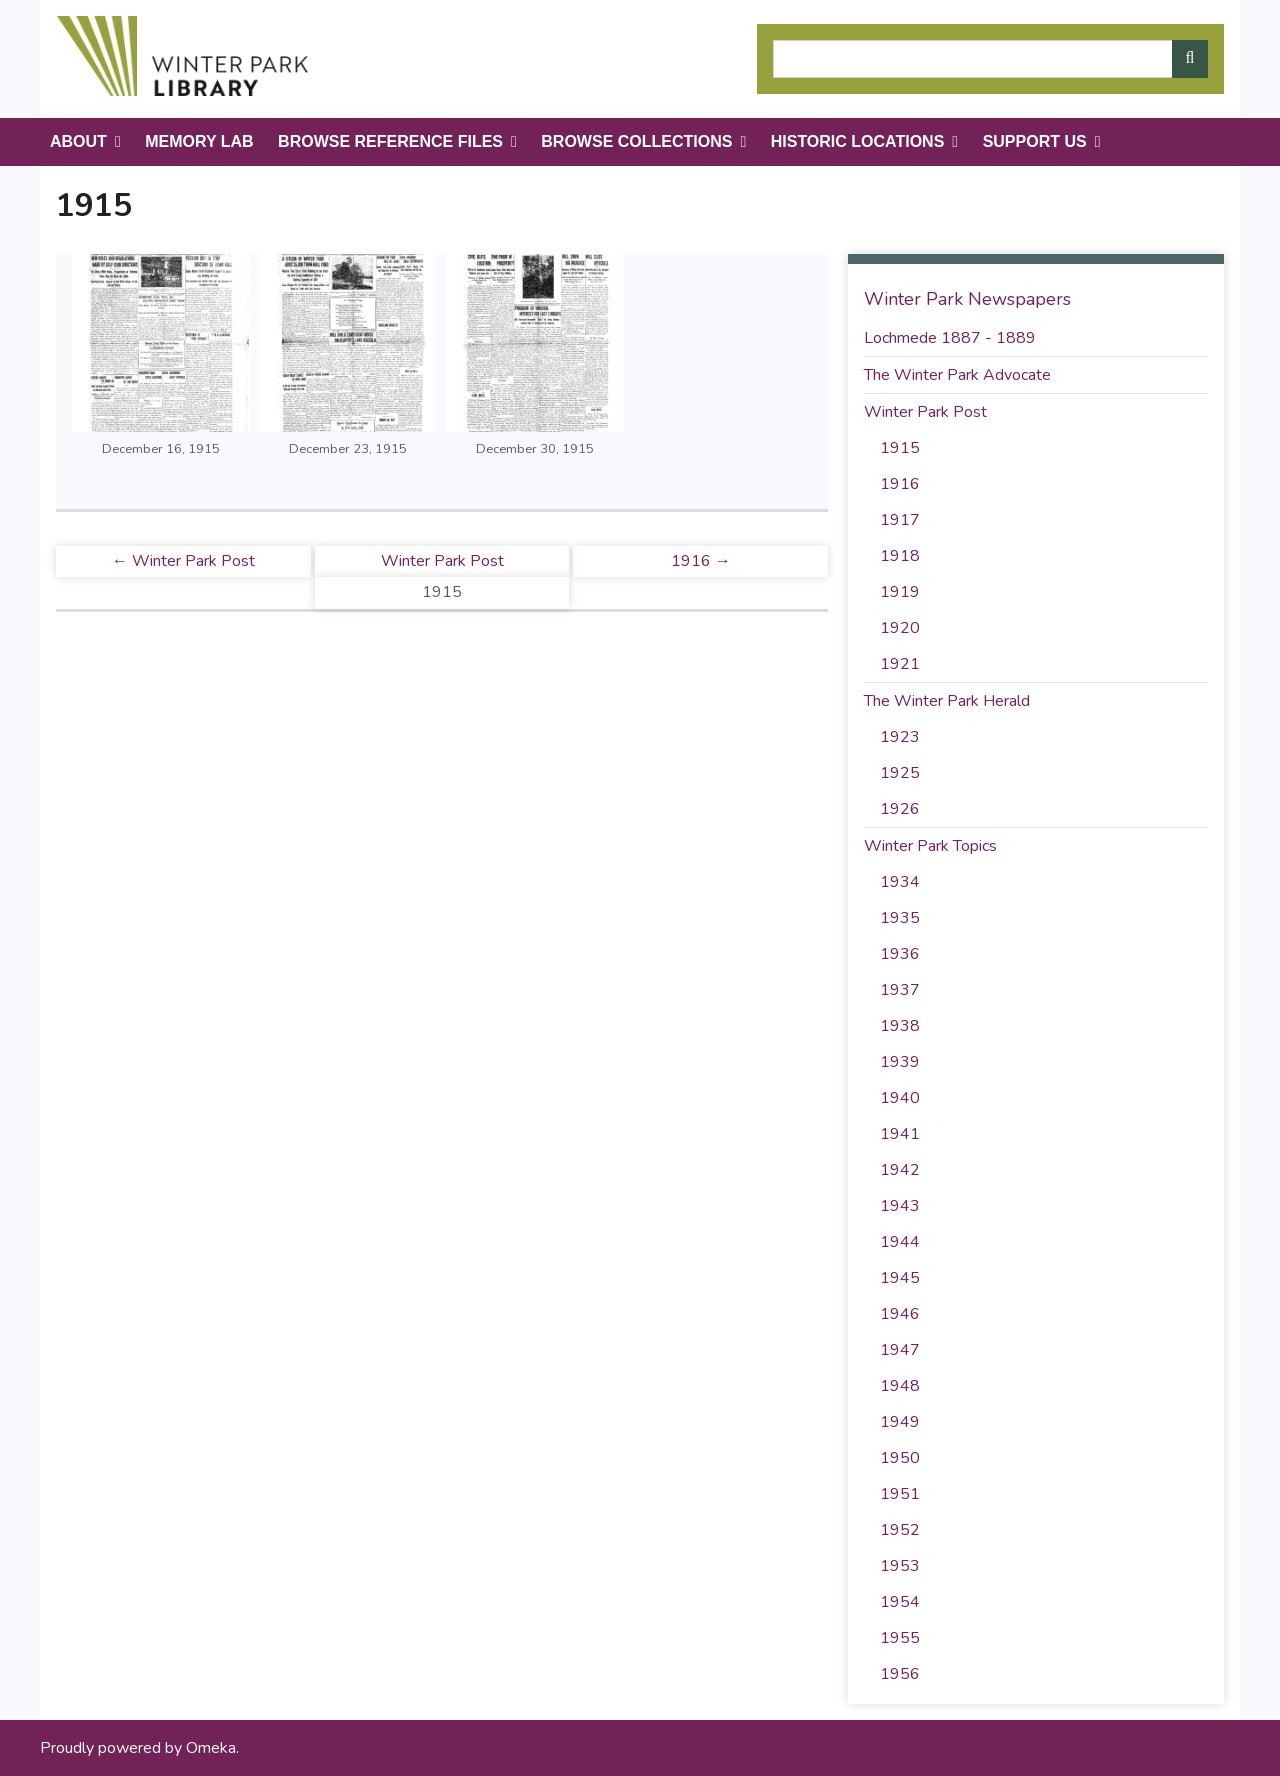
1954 (900, 1602)
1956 (900, 1674)
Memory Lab (199, 141)
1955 (900, 1638)
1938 (900, 1026)
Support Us (1035, 141)
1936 (900, 954)
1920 (900, 628)
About (78, 141)
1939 (900, 1062)
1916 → (701, 561)
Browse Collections (636, 141)
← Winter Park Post (183, 561)
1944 (900, 1242)
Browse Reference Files (390, 141)
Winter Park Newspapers (967, 299)
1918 (900, 556)
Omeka (211, 1748)
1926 (900, 809)
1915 (900, 448)
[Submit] (1190, 59)
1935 (900, 918)
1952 (900, 1530)
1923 (900, 737)
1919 (900, 592)
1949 (900, 1422)
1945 (900, 1278)
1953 (900, 1566)
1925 (900, 773)
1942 (900, 1170)
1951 (900, 1494)
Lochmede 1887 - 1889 (950, 338)
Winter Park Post (442, 561)
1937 (900, 990)
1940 (900, 1098)
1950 (900, 1458)
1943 (900, 1206)
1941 (900, 1134)
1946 (900, 1314)
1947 (900, 1350)
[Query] (990, 59)
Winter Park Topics (930, 846)
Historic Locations (858, 141)
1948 (900, 1386)
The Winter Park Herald (947, 701)
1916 (900, 484)
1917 (900, 520)
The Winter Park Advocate (957, 375)
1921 (900, 664)
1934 (900, 882)
